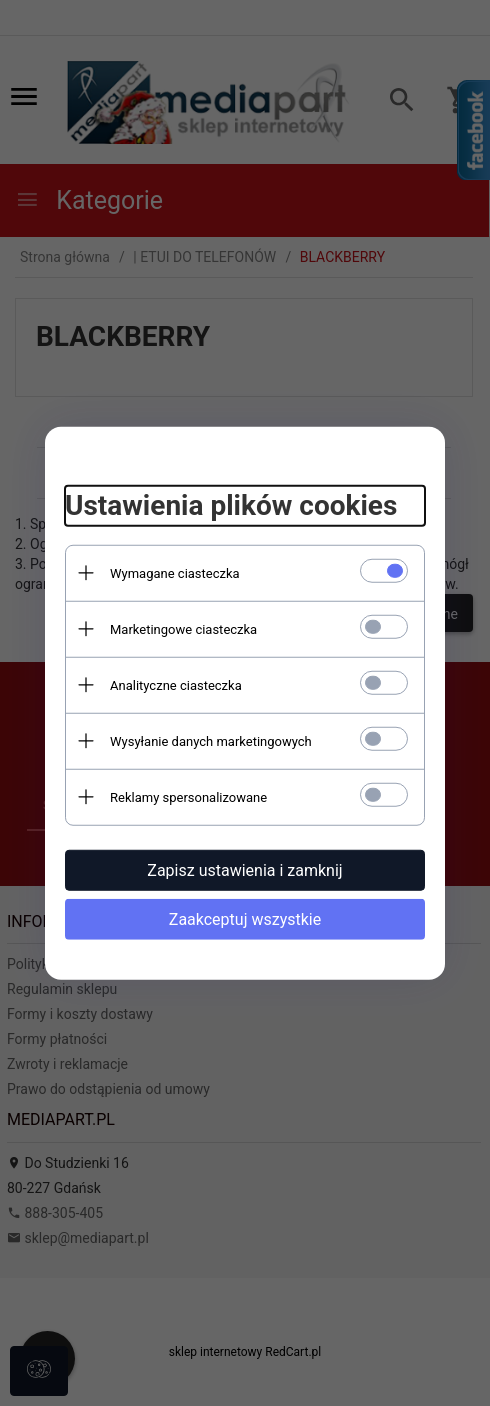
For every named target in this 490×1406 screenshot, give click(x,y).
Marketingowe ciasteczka (183, 628)
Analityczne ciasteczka (176, 684)
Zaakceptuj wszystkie (245, 918)
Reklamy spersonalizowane (188, 796)
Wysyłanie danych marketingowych (211, 740)
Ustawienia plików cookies (231, 505)
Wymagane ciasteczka (175, 572)
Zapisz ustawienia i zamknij (244, 869)
